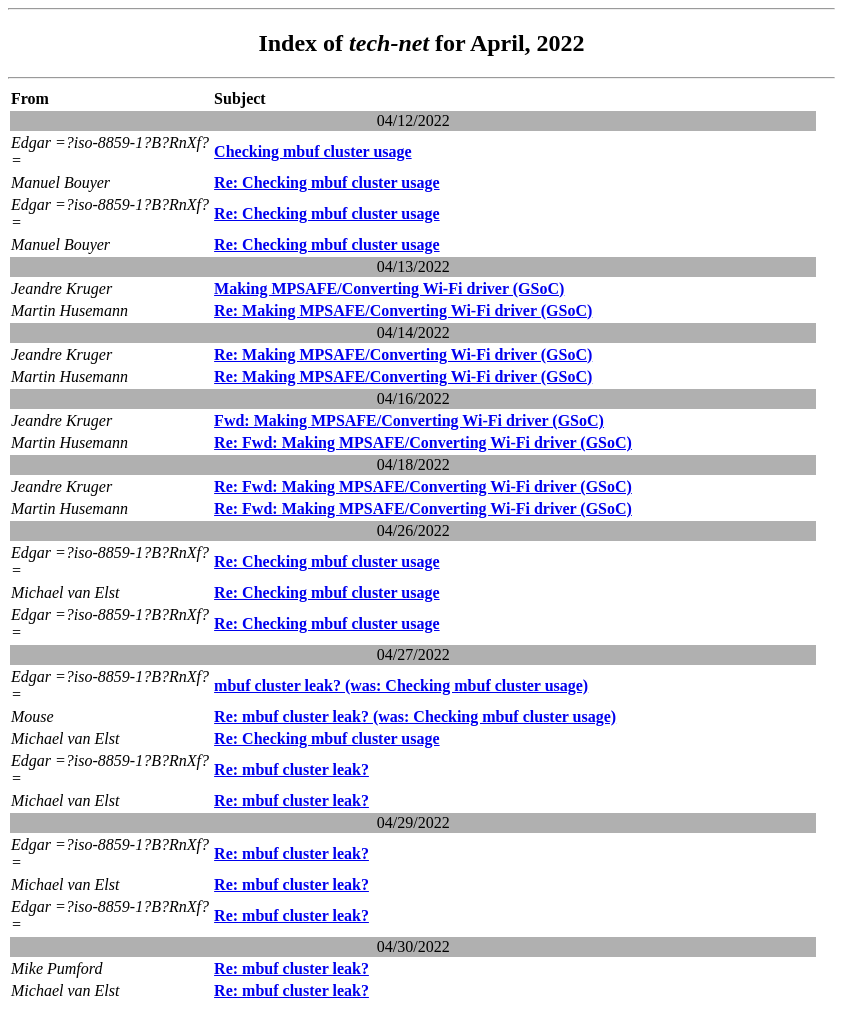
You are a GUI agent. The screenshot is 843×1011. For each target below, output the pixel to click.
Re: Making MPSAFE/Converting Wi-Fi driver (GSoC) (403, 310)
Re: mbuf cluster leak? (291, 769)
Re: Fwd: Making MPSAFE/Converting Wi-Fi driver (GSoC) (423, 442)
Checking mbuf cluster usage (313, 151)
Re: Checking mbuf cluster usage (326, 182)
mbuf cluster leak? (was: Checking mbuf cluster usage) (401, 685)
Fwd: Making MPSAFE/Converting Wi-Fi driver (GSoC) (409, 420)
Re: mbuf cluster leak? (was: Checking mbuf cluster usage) (415, 716)
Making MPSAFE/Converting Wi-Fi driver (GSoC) (389, 288)
